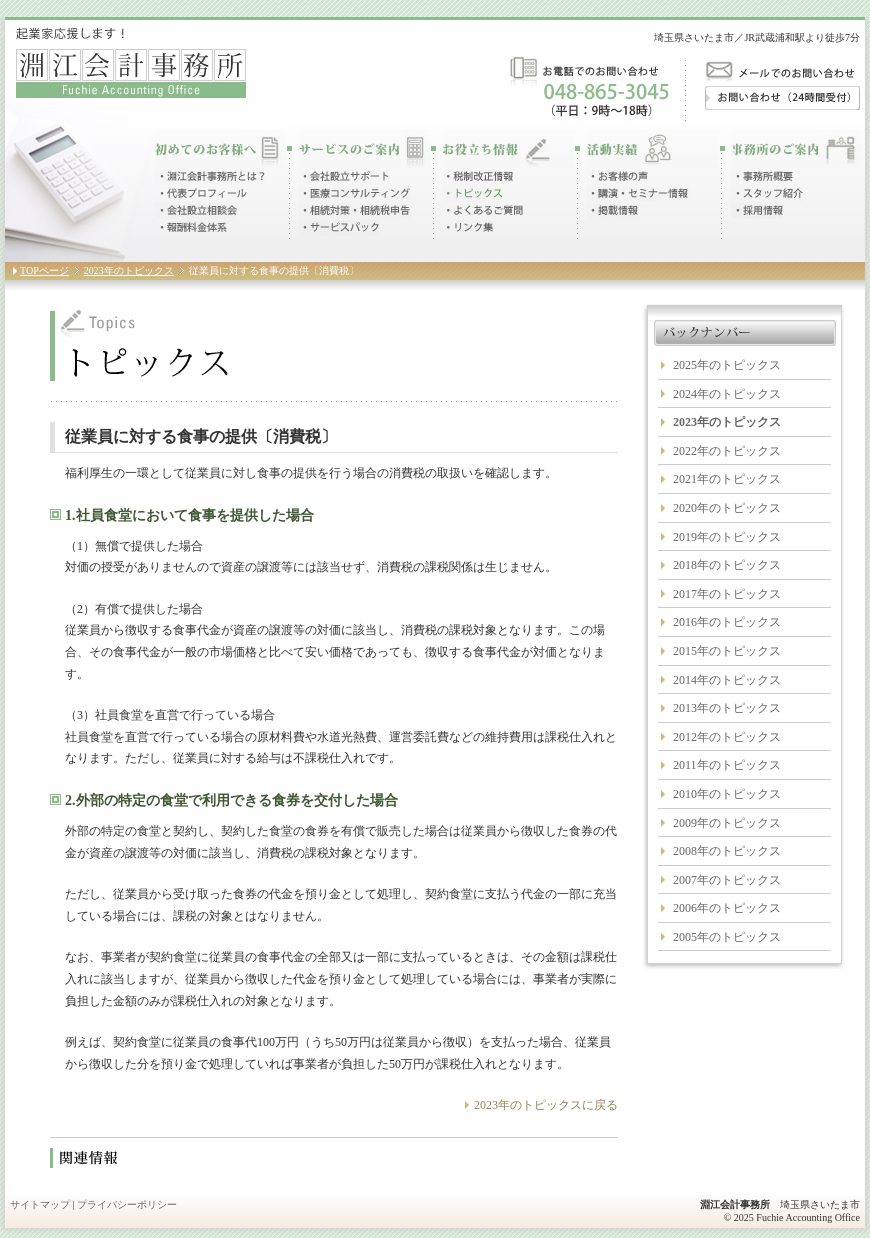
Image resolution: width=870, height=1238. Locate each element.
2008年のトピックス (727, 851)
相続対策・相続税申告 (355, 210)
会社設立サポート (344, 176)
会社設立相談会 (196, 210)
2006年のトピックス (727, 908)
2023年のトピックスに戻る (546, 1105)
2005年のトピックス (727, 937)
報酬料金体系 (191, 227)
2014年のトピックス (727, 680)
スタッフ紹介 (767, 193)
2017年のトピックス (727, 594)
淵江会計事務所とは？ (210, 176)
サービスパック (339, 227)
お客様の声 (617, 176)
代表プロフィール (202, 193)
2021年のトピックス (727, 479)
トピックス (473, 193)
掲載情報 (613, 210)
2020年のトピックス (727, 508)
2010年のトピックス (727, 794)
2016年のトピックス (727, 622)
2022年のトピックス (727, 451)
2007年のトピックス (727, 880)
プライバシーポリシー (127, 1204)
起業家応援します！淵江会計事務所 (131, 62)
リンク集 (468, 227)
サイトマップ (40, 1204)
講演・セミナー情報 (638, 193)
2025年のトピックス (727, 365)
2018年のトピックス (727, 565)
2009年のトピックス (727, 823)
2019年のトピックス (727, 537)
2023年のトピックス (129, 270)
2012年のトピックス (727, 737)
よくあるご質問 (484, 210)
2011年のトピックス (727, 765)
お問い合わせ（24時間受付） (782, 98)
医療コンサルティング (355, 193)
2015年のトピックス (727, 651)
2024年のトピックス (727, 394)
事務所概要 (762, 176)
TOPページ (44, 270)
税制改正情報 (478, 176)
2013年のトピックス (727, 708)
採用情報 (757, 210)
